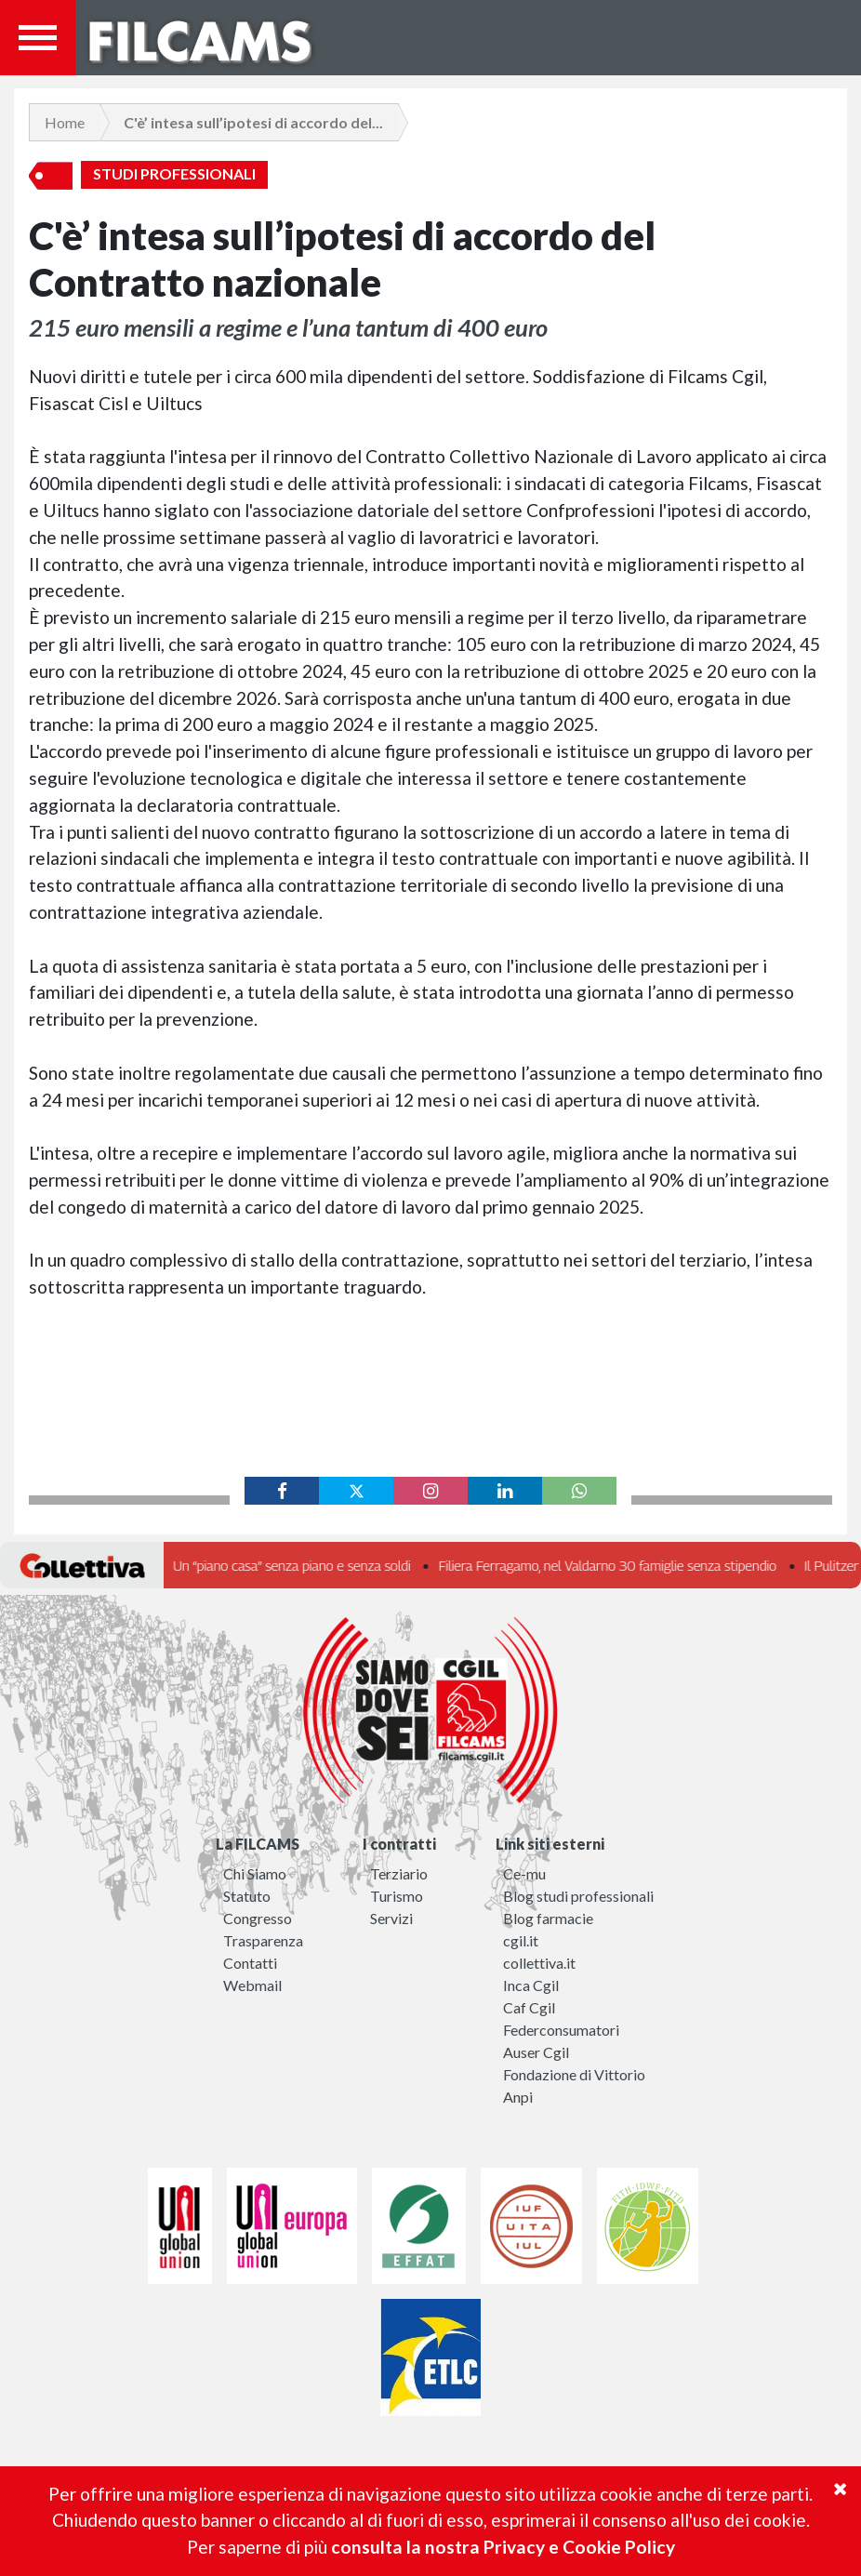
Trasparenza (263, 1940)
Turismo (396, 1896)
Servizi (391, 1918)
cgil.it (520, 1940)
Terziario (399, 1873)
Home (65, 122)
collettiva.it (539, 1963)
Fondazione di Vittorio (574, 2074)
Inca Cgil (531, 1985)
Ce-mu (524, 1873)
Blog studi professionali (578, 1896)
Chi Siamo (254, 1873)
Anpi (518, 2096)
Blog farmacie (548, 1918)
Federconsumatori (561, 2029)
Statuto (247, 1896)
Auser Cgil (536, 2052)
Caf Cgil (529, 2007)
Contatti (250, 1963)
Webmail (252, 1985)
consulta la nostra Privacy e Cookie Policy (503, 2546)
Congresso (257, 1918)
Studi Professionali (174, 174)
